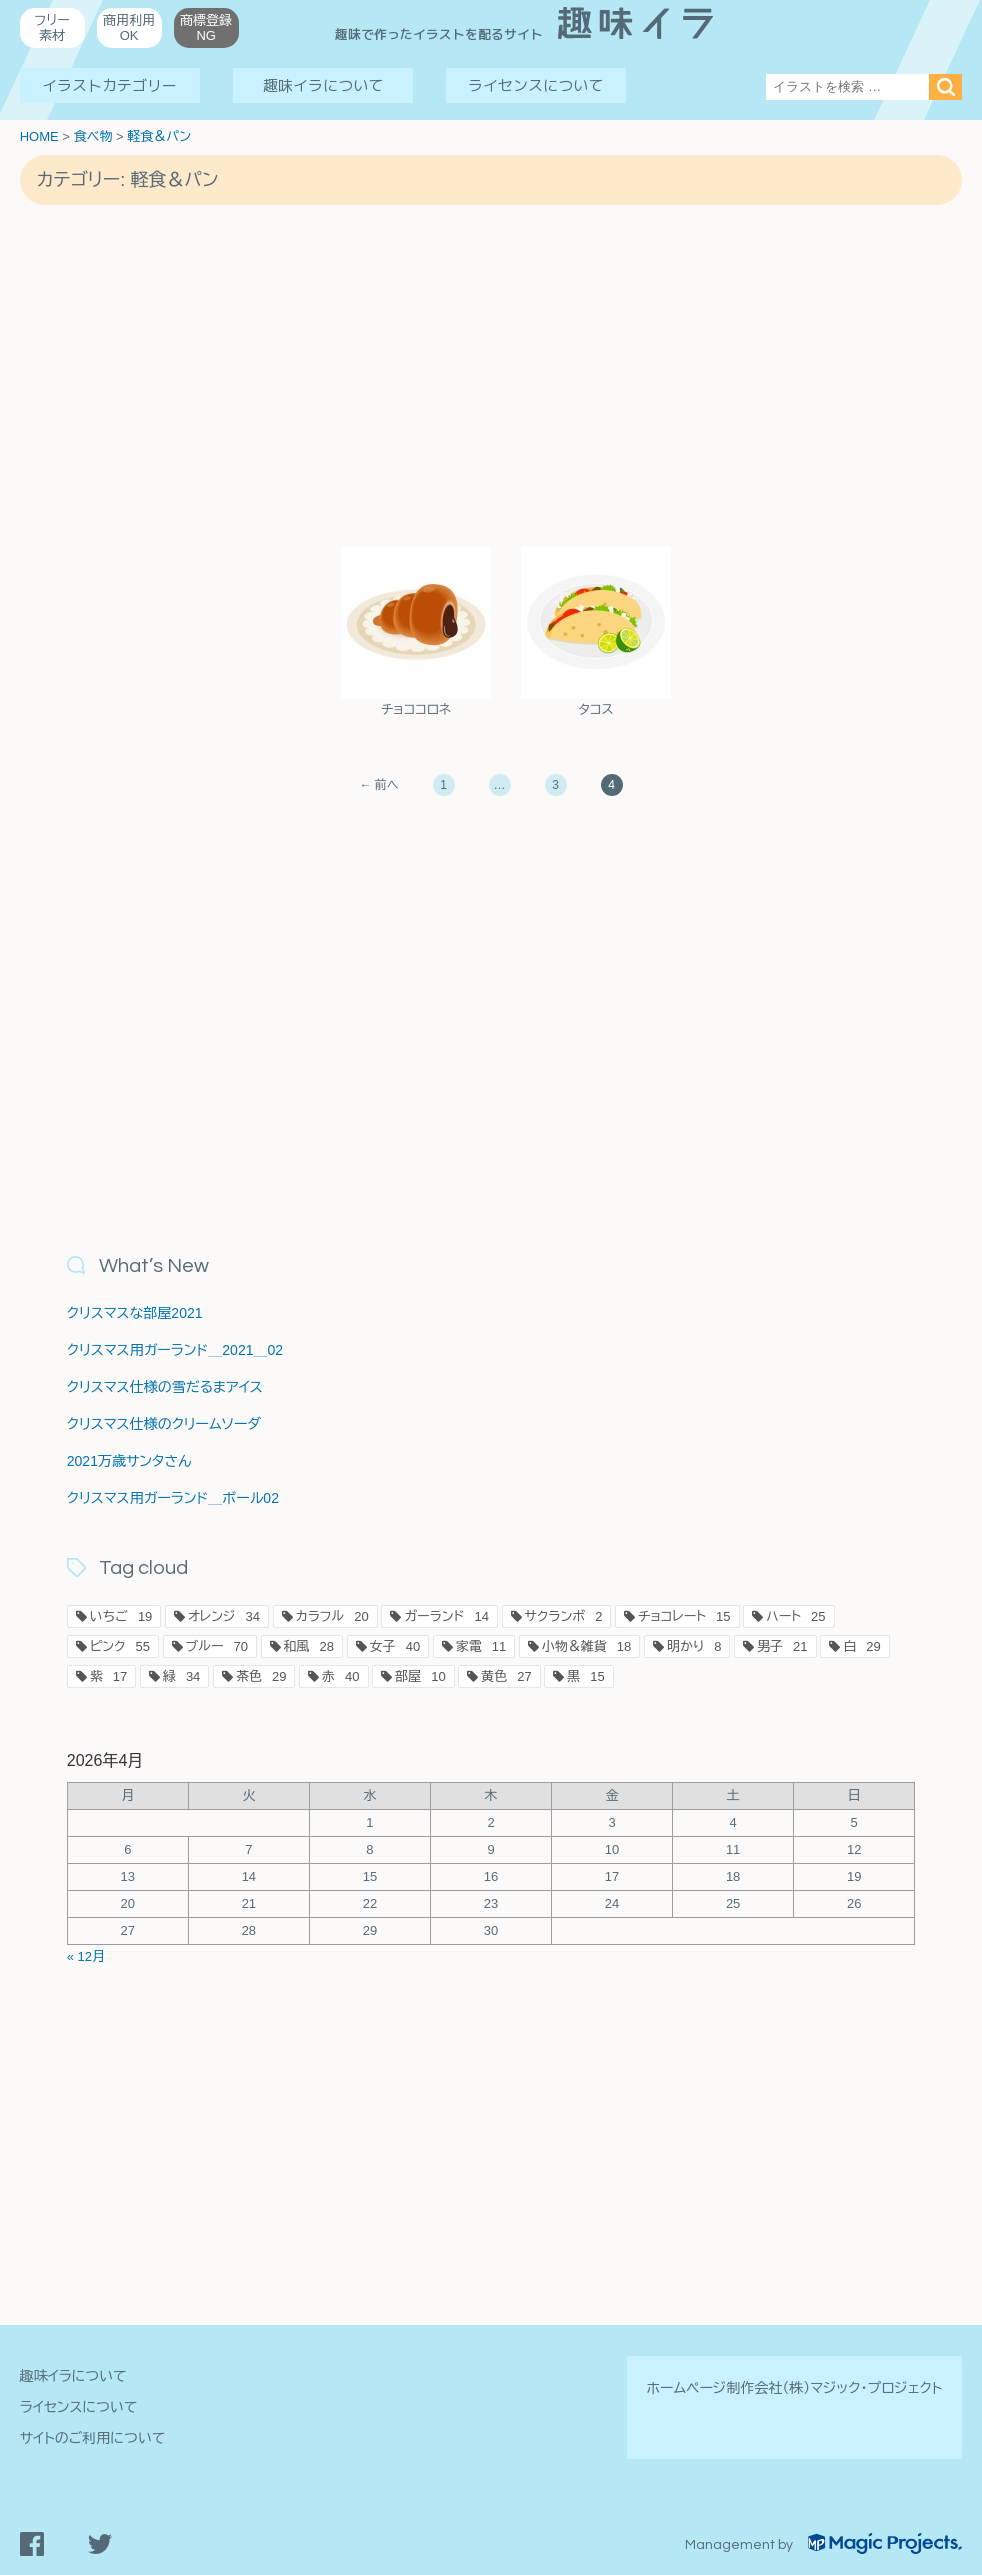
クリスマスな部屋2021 (135, 1313)
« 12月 (86, 1956)
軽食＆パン (159, 136)
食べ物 (92, 136)
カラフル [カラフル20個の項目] (332, 1616)
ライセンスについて (535, 85)
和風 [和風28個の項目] (309, 1646)
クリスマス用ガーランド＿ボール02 (173, 1498)
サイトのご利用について (93, 2438)
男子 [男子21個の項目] (782, 1646)
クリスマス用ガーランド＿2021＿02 (175, 1350)
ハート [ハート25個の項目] (795, 1616)
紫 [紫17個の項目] (108, 1676)
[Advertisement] (491, 375)
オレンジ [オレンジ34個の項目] (224, 1616)
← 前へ (378, 785)
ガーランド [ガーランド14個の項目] (446, 1616)
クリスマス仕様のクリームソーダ (164, 1424)
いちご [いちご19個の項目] (121, 1616)
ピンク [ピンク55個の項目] (120, 1646)
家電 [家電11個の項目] (481, 1646)
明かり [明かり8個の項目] (694, 1646)
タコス (595, 709)
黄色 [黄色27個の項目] (506, 1676)
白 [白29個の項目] (861, 1646)
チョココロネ (416, 709)
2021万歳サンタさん (129, 1461)
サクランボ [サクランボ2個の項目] (564, 1616)
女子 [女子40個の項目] (395, 1646)
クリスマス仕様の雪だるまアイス (165, 1387)
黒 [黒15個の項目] (585, 1676)
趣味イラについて (323, 85)
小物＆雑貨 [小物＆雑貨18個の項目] (586, 1646)
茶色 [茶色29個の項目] (261, 1676)
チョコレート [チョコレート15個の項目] (684, 1616)
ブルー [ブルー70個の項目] (217, 1646)
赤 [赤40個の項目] (340, 1676)
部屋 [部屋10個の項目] (420, 1676)
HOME (39, 136)
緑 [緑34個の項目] (181, 1676)
